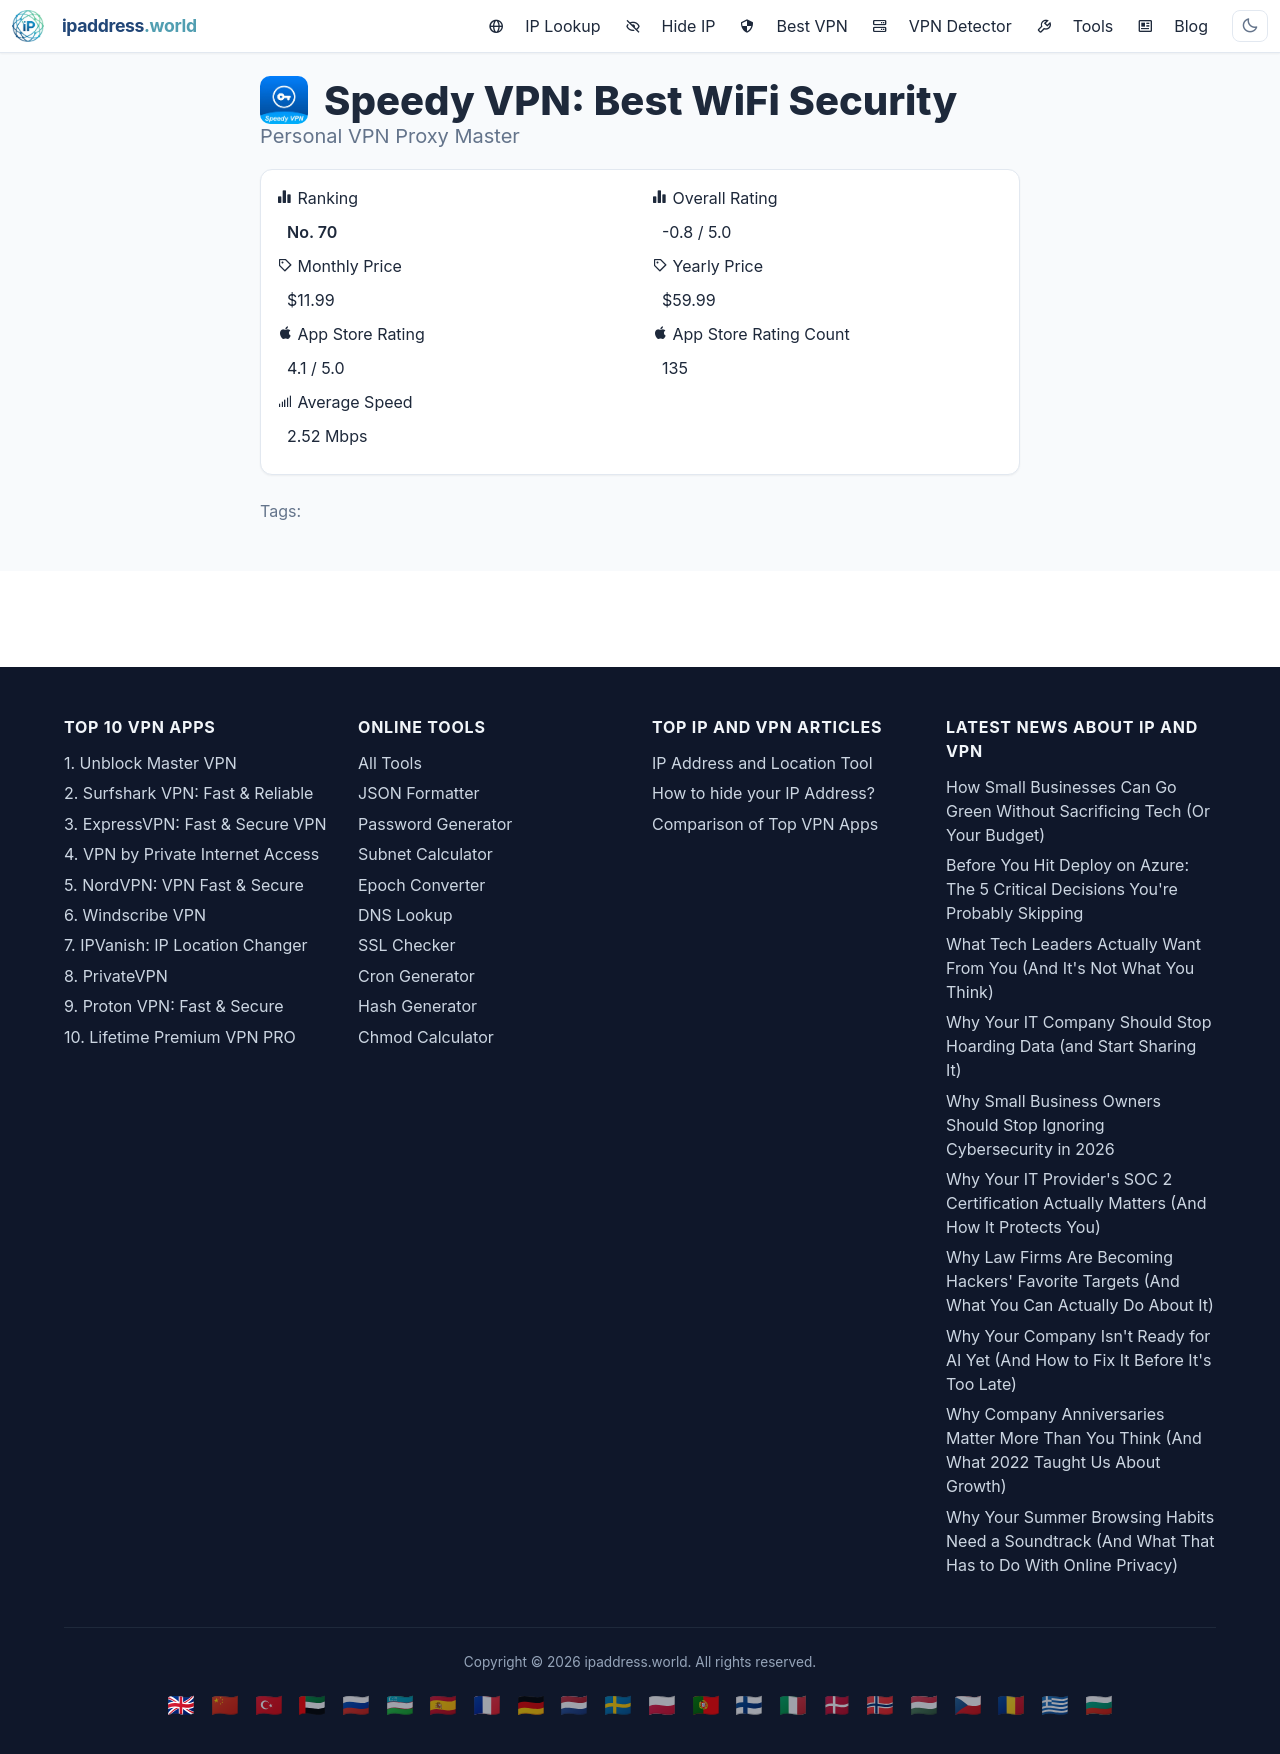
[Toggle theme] (1250, 26)
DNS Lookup (405, 915)
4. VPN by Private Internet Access (191, 854)
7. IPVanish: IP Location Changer (186, 945)
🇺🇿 (400, 1704)
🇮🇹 (793, 1704)
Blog (1172, 26)
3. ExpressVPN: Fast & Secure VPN (195, 824)
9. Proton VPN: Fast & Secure (174, 1006)
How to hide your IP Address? (763, 793)
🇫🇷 (487, 1704)
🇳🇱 (574, 1704)
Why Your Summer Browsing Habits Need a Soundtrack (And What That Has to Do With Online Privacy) (1080, 1541)
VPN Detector (942, 26)
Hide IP (670, 26)
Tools (1075, 26)
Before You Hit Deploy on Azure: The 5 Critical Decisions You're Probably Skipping (1067, 889)
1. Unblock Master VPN (150, 763)
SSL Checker (406, 945)
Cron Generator (416, 976)
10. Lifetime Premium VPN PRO (180, 1037)
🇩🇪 (531, 1704)
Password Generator (435, 824)
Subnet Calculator (425, 854)
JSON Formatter (419, 793)
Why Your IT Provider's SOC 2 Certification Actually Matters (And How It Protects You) (1076, 1203)
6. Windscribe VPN (135, 915)
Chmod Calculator (426, 1037)
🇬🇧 (181, 1704)
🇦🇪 (312, 1704)
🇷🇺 (356, 1704)
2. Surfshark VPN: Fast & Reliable (188, 793)
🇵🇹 (706, 1704)
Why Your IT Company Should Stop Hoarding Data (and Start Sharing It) (1078, 1046)
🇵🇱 (662, 1704)
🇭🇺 (924, 1704)
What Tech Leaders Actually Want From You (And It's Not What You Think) (1073, 968)
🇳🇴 (880, 1704)
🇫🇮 (749, 1704)
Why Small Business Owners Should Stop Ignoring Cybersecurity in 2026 (1053, 1125)
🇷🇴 (1011, 1704)
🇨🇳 (225, 1704)
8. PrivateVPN (116, 976)
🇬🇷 (1055, 1704)
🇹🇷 (269, 1704)
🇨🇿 (968, 1704)
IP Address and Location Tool (762, 763)
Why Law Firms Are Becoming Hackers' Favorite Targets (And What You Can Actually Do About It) (1080, 1281)
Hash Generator (417, 1006)
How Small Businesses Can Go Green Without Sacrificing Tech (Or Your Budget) (1078, 811)
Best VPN (793, 26)
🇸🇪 (618, 1704)
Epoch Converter (421, 885)
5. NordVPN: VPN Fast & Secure (184, 885)
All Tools (390, 763)
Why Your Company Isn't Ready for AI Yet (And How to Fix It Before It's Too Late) (1078, 1360)
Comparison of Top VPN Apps (765, 824)
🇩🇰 (837, 1704)
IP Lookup (544, 26)
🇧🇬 (1099, 1704)
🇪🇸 (443, 1704)
